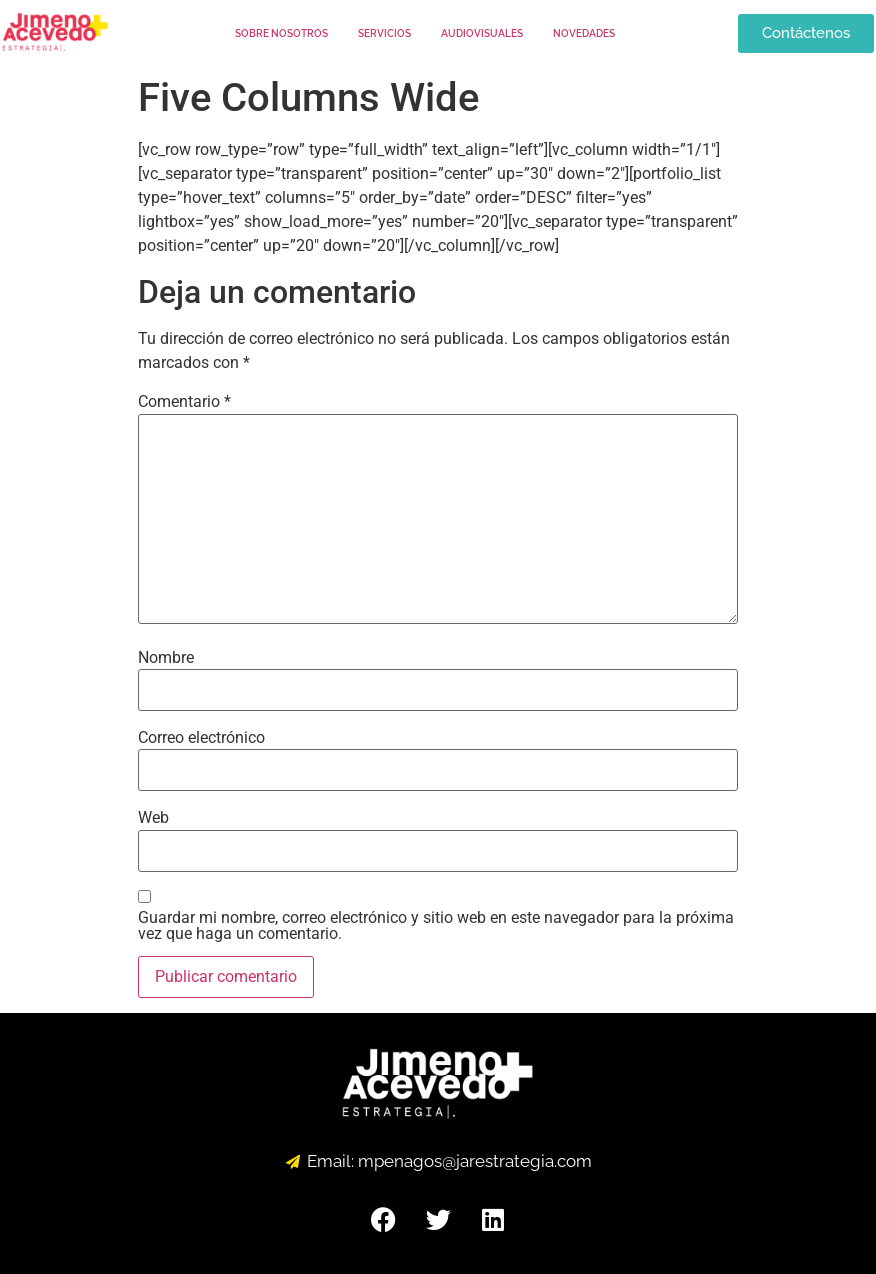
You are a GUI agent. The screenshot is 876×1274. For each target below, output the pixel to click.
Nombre (166, 658)
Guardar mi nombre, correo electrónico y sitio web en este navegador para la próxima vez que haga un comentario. (436, 926)
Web (153, 818)
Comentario (184, 402)
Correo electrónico (201, 738)
